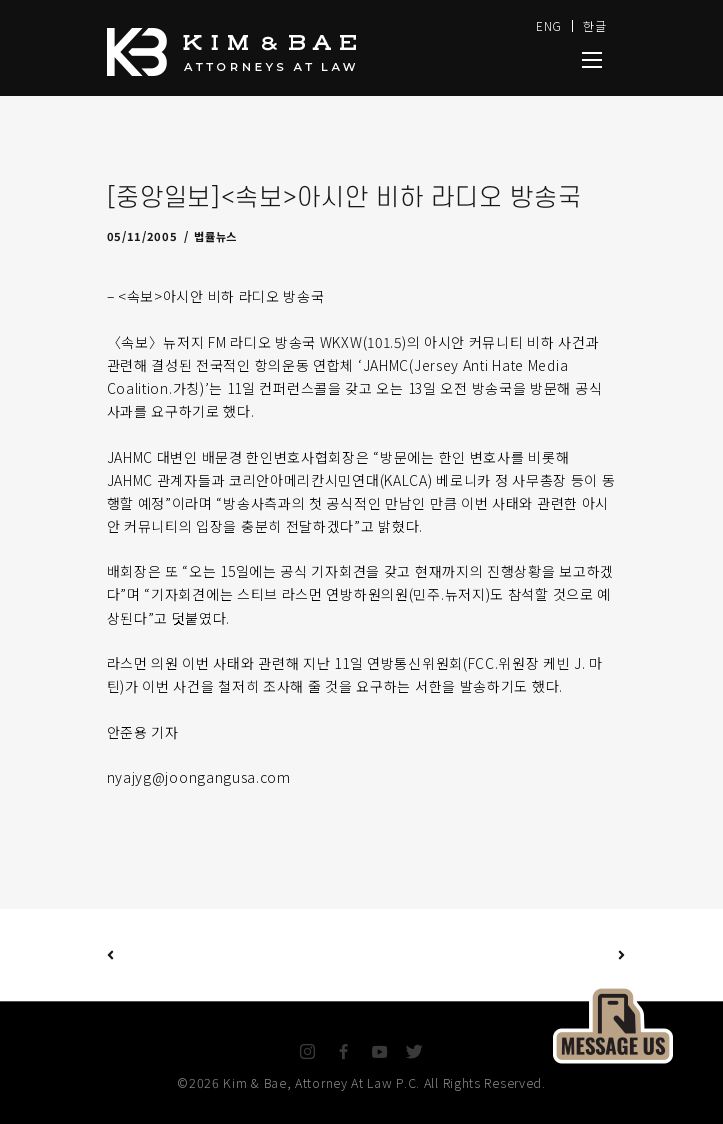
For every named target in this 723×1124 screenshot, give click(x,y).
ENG (549, 25)
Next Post (492, 955)
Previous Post (110, 954)
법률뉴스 (215, 236)
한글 (594, 25)
